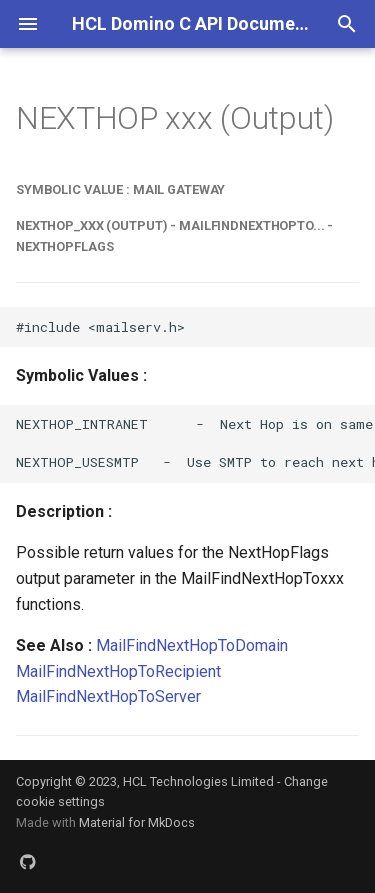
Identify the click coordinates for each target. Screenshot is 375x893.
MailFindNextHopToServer (108, 696)
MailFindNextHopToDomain (192, 645)
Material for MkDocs (137, 822)
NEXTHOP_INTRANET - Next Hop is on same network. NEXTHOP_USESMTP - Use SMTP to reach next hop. (195, 443)
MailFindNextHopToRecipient (118, 671)
